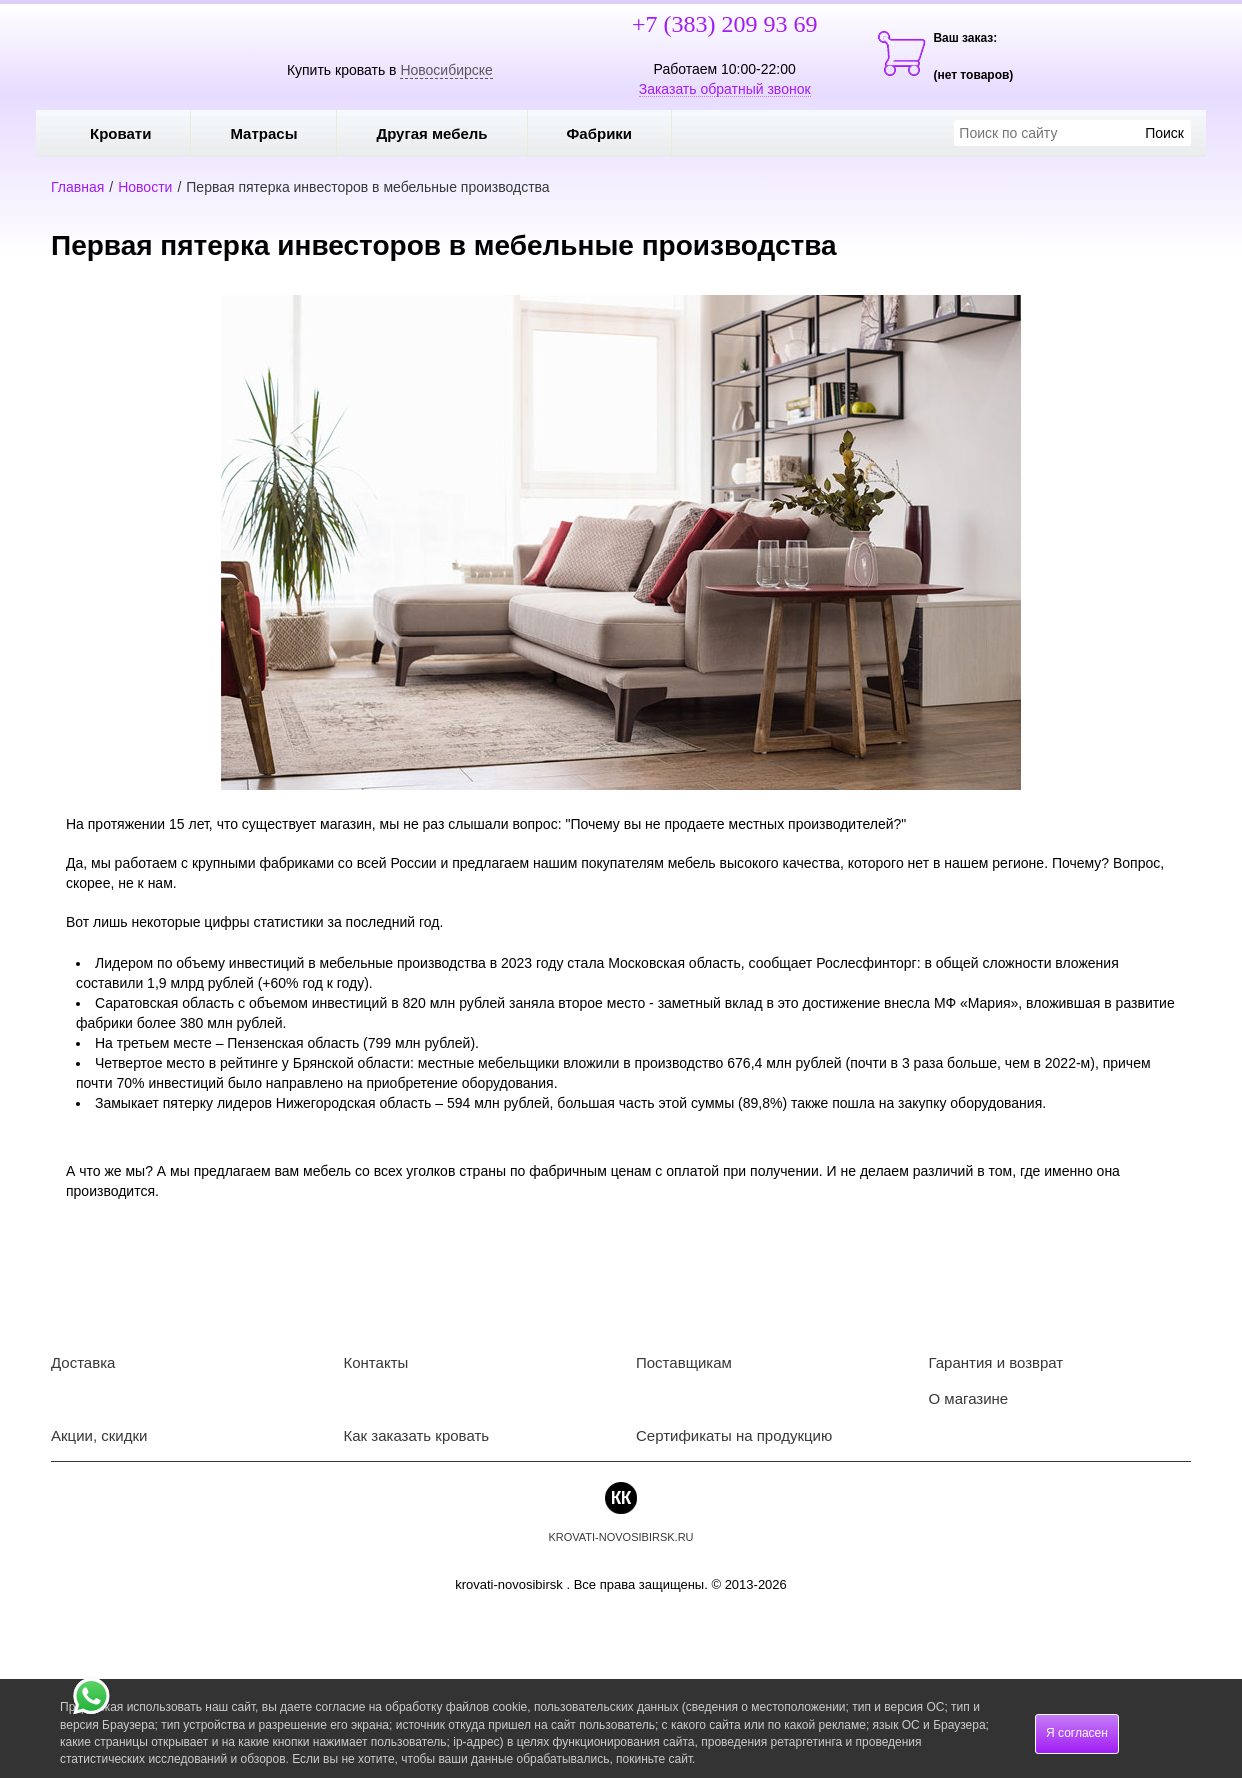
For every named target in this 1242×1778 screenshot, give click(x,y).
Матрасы (263, 133)
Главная (77, 187)
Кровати (135, 133)
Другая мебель (446, 133)
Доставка (83, 1362)
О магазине (969, 1398)
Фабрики (614, 133)
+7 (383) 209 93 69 (725, 24)
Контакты (376, 1362)
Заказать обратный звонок (725, 89)
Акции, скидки (99, 1435)
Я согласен (1077, 1733)
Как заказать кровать (417, 1435)
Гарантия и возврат (996, 1362)
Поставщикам (684, 1362)
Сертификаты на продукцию (734, 1435)
